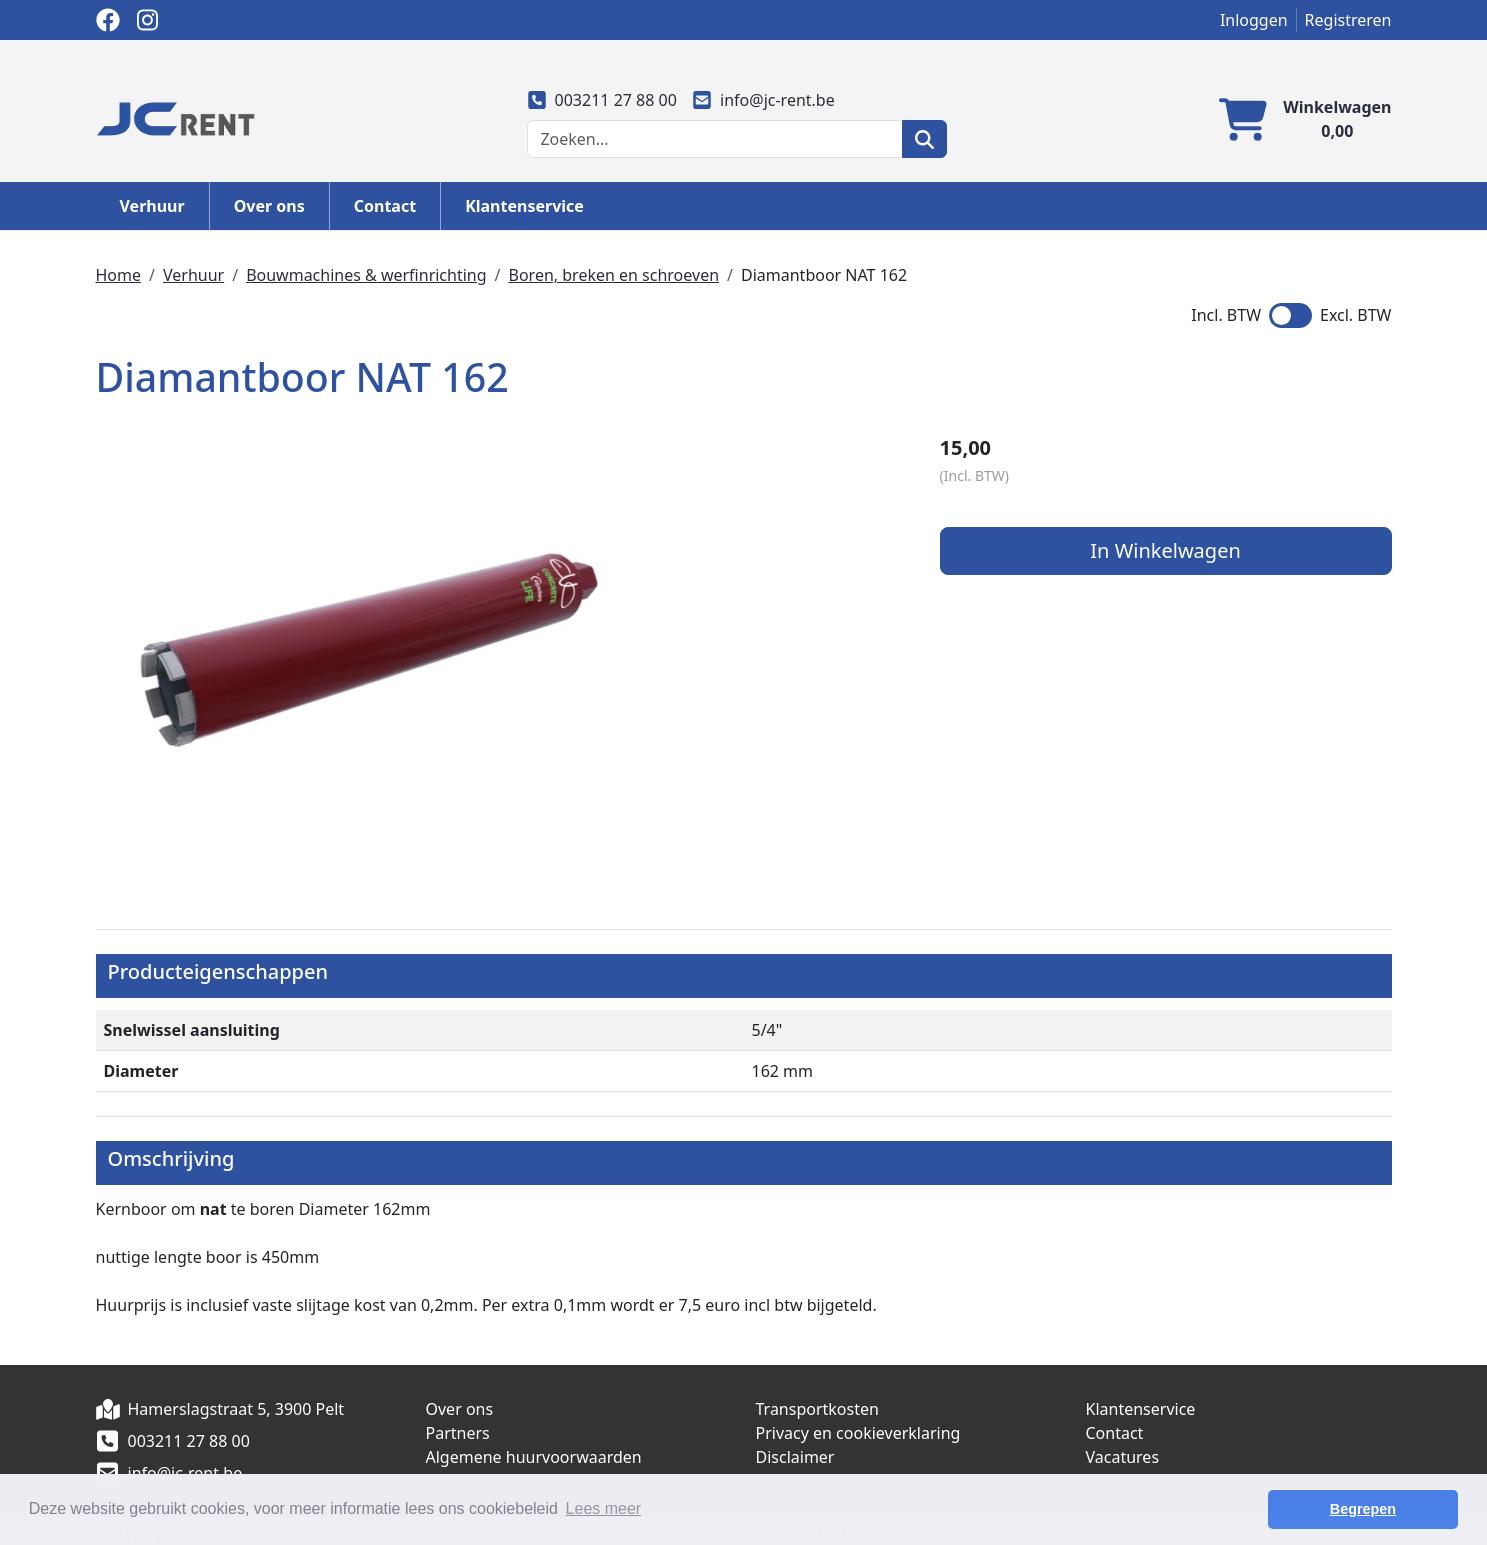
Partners (458, 1430)
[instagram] (148, 20)
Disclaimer (795, 1454)
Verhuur (152, 206)
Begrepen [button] (1388, 1509)
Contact (385, 206)
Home (119, 275)
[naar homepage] (176, 117)
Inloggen (1254, 20)
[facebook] (108, 20)
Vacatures (1123, 1454)
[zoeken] (924, 139)
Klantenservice (524, 206)
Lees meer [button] (604, 1508)
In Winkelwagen (1183, 551)
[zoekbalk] (715, 139)
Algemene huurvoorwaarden (534, 1454)
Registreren (1348, 20)
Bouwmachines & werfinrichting (366, 275)
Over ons (269, 206)
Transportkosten (817, 1406)
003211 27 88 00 (602, 100)
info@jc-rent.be (764, 100)
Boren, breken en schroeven (614, 275)
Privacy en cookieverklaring (858, 1430)
